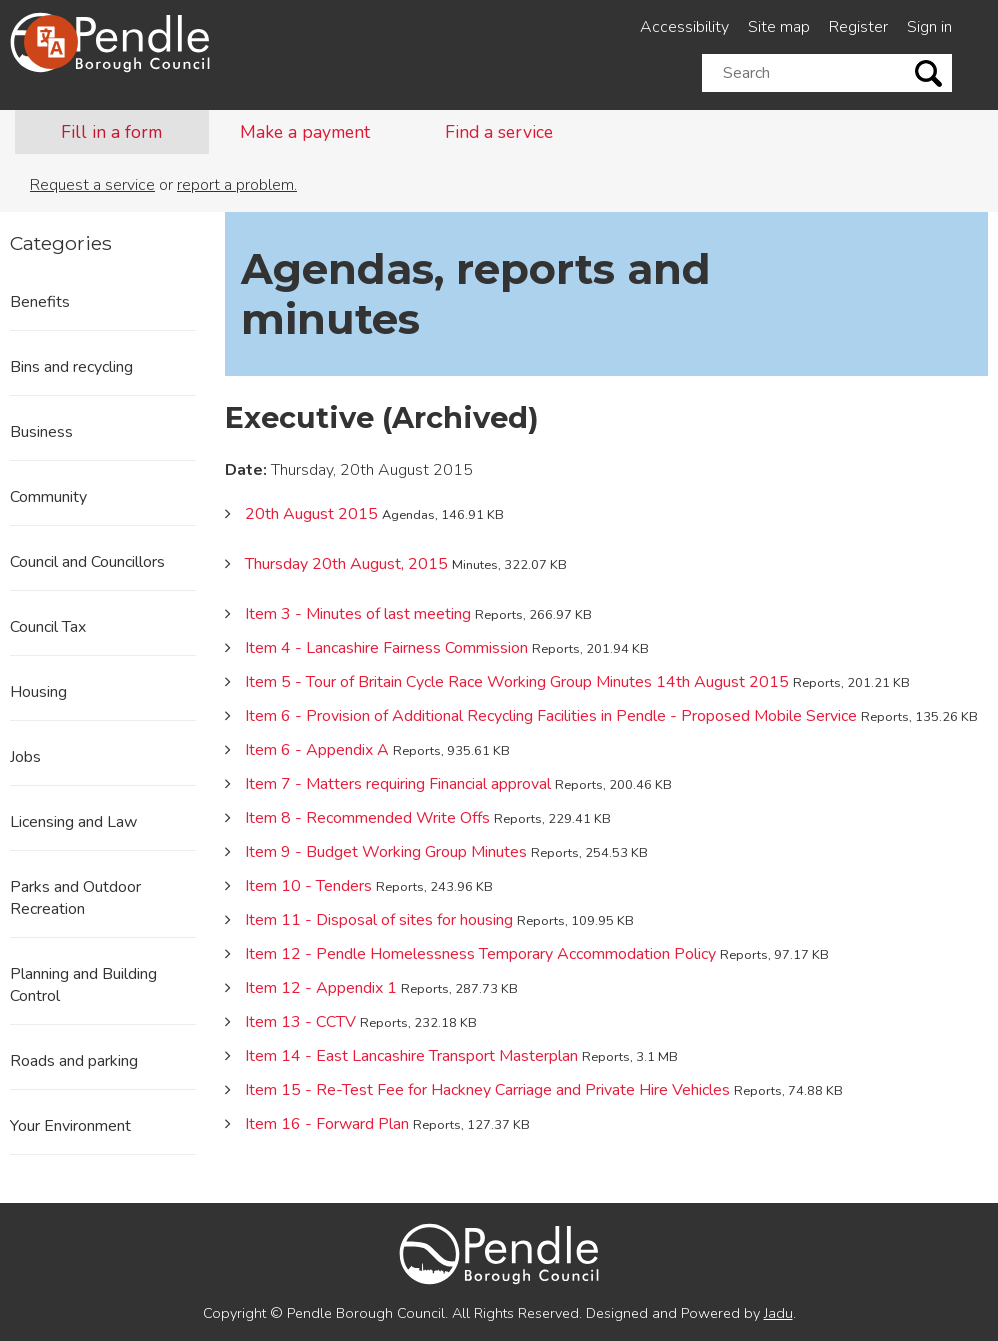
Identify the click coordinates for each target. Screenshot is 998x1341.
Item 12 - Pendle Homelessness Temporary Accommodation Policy (480, 954)
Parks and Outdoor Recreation (75, 898)
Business (41, 432)
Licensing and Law (73, 822)
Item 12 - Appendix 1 (321, 988)
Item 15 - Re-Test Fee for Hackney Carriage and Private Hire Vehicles (487, 1090)
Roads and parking (74, 1061)
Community (48, 497)
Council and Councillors (87, 562)
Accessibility (684, 27)
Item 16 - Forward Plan (327, 1124)
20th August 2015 (311, 514)
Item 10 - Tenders (308, 886)
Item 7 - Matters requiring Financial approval (398, 784)
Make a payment (305, 132)
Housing (38, 692)
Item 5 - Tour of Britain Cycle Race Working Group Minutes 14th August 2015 (517, 682)
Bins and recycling (71, 367)
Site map (779, 27)
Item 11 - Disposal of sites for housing (379, 920)
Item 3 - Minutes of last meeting (358, 614)
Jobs (25, 757)
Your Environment (70, 1126)
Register (858, 27)
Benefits (40, 302)
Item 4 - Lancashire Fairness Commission (386, 648)
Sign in (929, 27)
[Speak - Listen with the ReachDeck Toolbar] (51, 42)
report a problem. (237, 185)
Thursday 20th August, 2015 (346, 564)
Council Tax (48, 627)
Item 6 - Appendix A (317, 750)
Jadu (778, 1313)
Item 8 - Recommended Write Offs (367, 818)
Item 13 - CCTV (300, 1022)
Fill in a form (111, 132)
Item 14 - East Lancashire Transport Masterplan (411, 1056)
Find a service (499, 132)
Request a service (92, 185)
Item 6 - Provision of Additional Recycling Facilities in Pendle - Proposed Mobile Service (551, 716)
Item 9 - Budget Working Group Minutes (386, 852)
